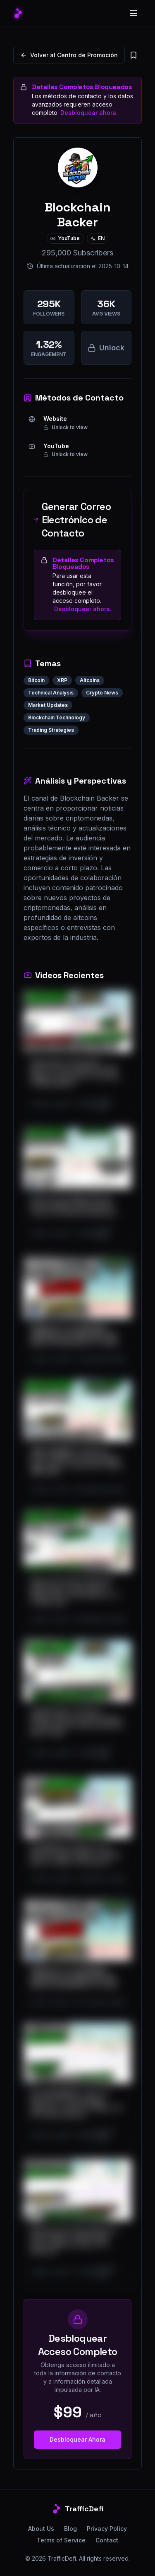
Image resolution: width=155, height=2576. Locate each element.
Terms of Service (61, 2540)
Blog (70, 2528)
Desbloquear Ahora (77, 2439)
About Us (41, 2528)
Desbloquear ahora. (89, 112)
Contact (106, 2540)
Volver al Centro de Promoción (69, 54)
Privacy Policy (107, 2528)
